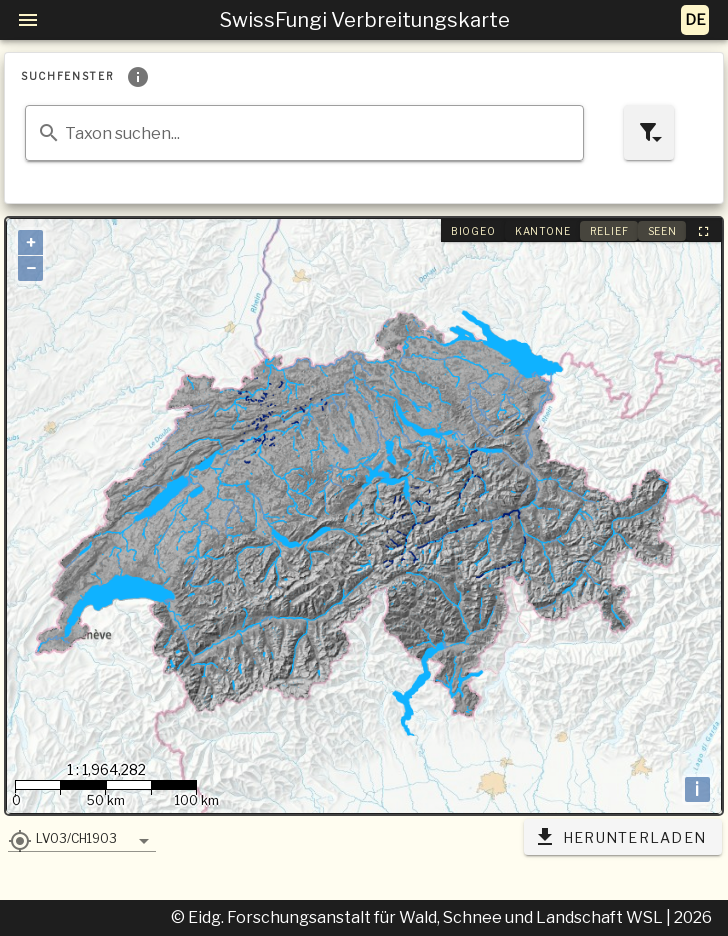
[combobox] (304, 133)
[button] (82, 838)
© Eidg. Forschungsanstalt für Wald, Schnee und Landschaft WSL (418, 917)
